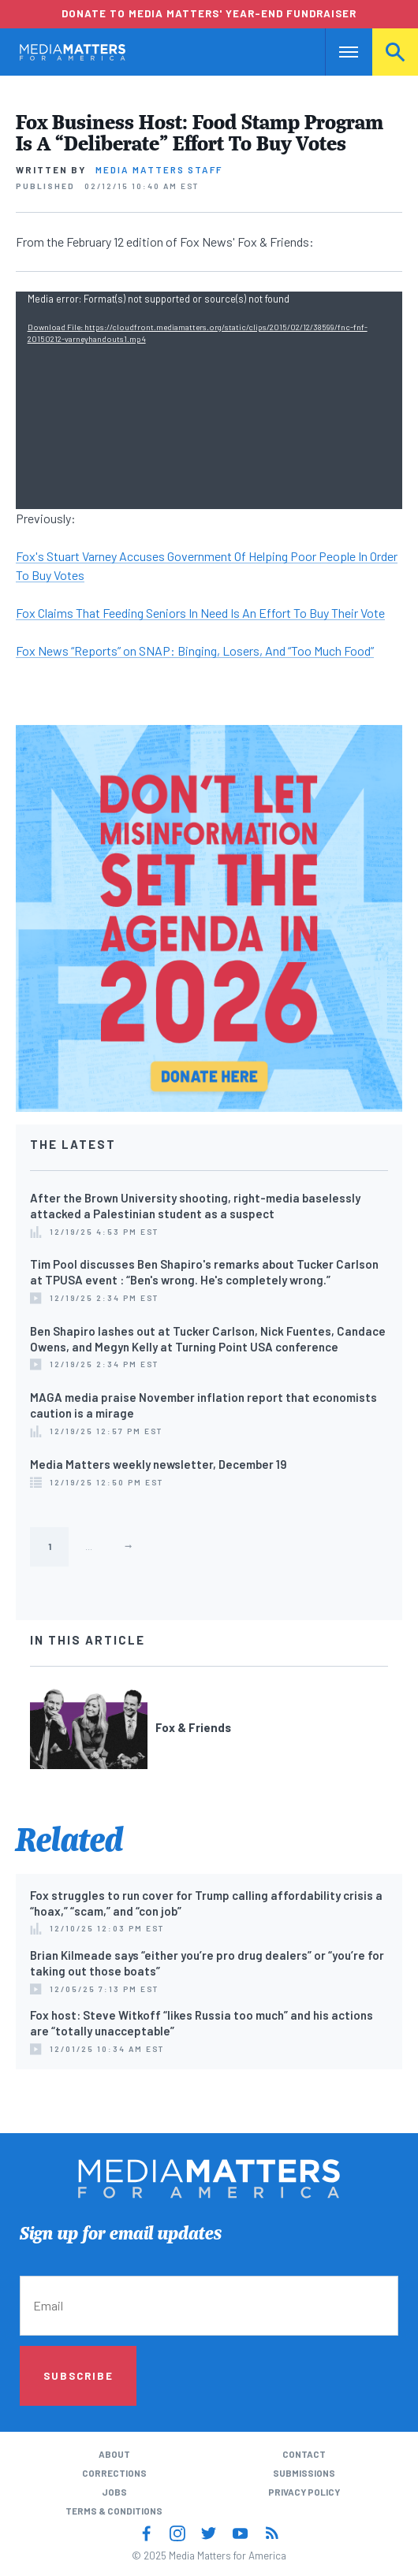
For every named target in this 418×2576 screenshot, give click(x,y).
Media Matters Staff (158, 169)
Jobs (114, 2491)
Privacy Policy (304, 2491)
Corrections (114, 2472)
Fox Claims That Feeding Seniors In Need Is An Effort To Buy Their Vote (200, 612)
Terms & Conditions (113, 2510)
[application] (209, 400)
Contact (304, 2453)
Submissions (304, 2472)
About (114, 2453)
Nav (337, 51)
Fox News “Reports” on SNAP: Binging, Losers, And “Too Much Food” (195, 650)
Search (395, 51)
